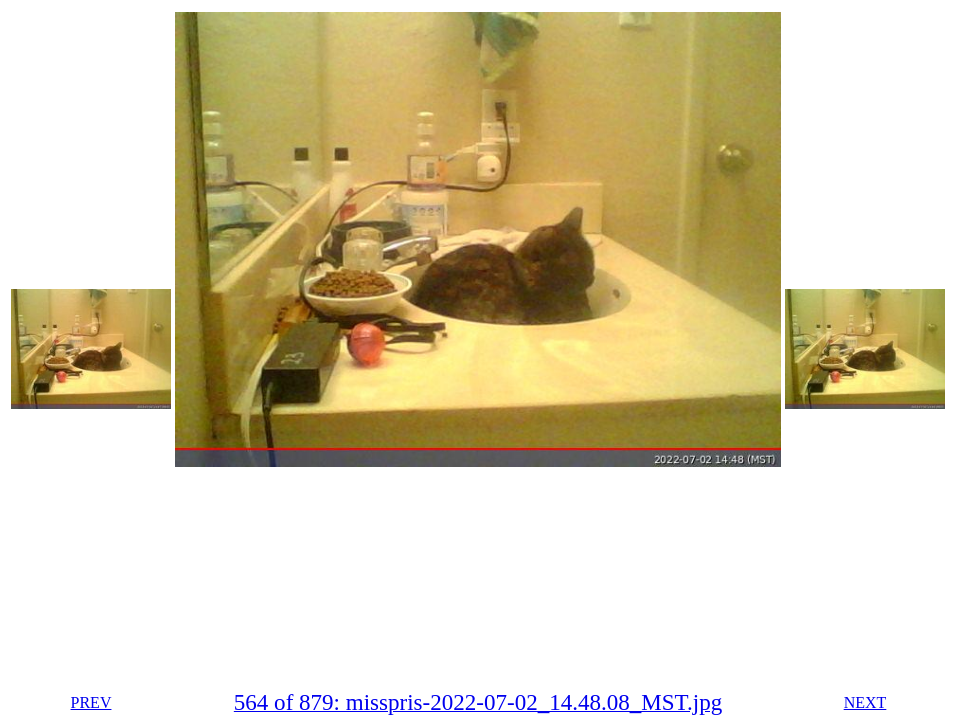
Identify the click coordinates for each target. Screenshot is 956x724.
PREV (91, 702)
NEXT (865, 702)
